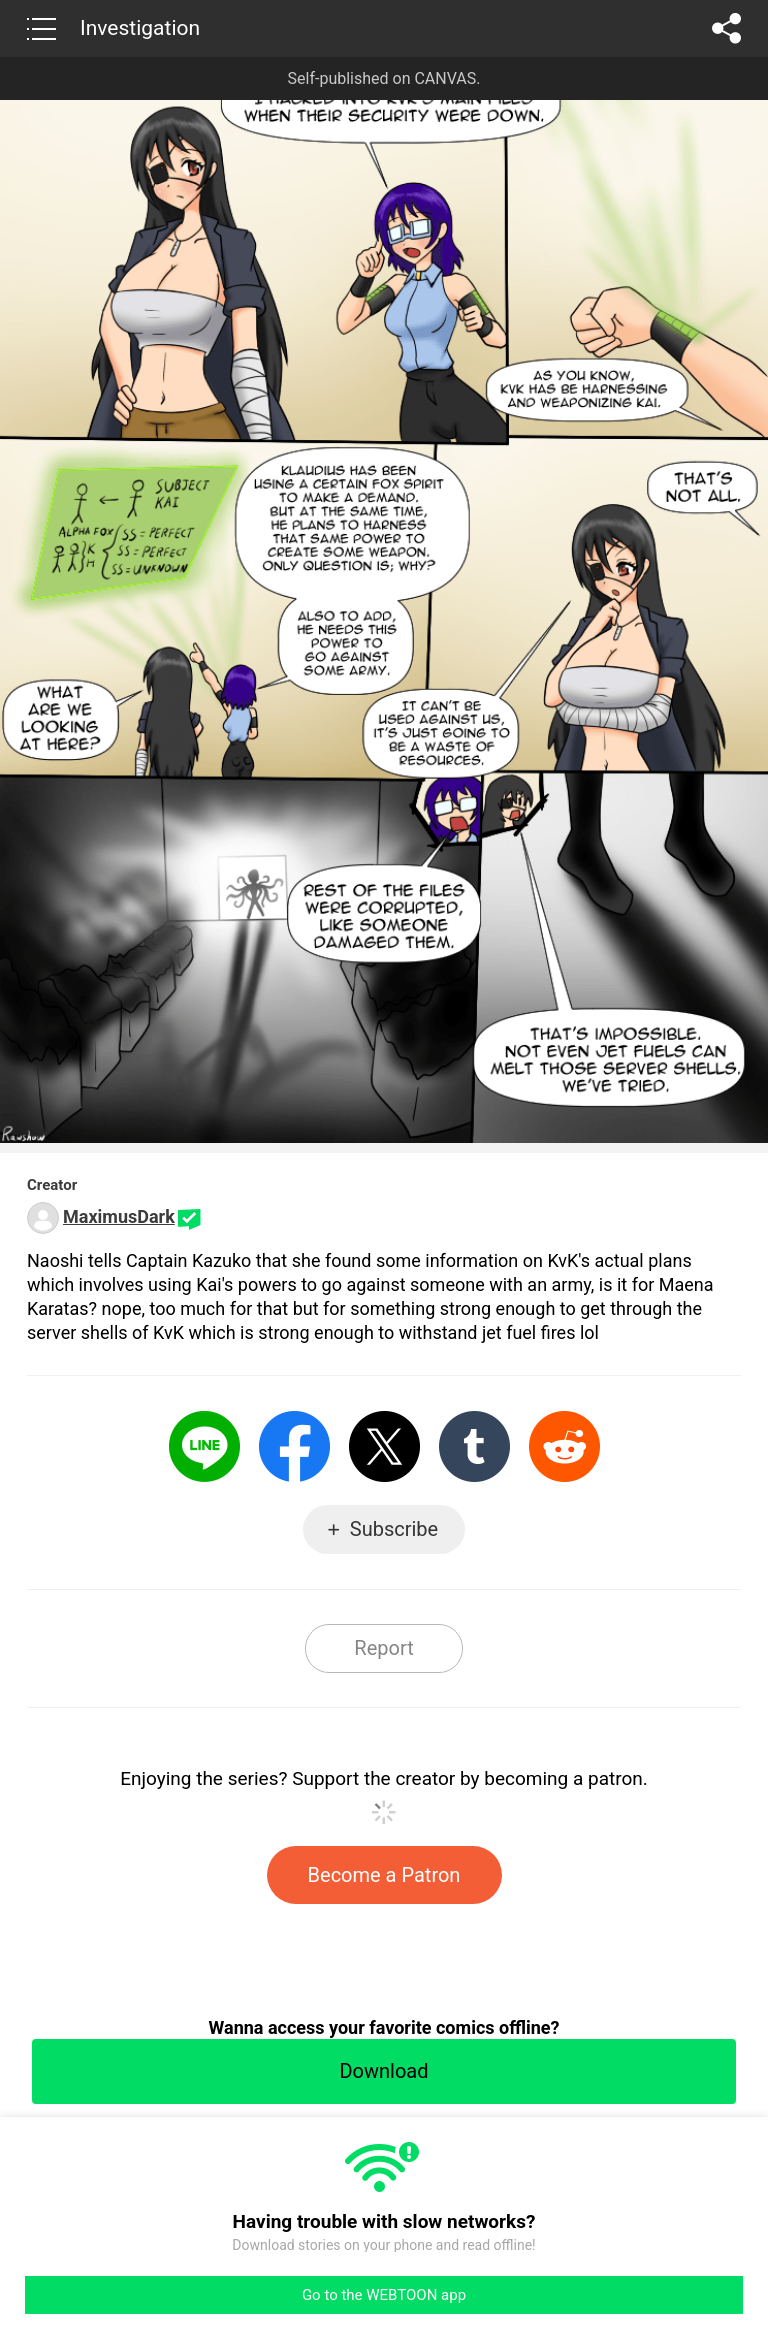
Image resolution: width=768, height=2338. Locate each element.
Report (383, 1648)
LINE (204, 1446)
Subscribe (394, 1529)
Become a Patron (384, 1875)
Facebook (294, 1446)
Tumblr (474, 1446)
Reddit (564, 1446)
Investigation (140, 28)
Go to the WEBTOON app (384, 2295)
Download (383, 2071)
